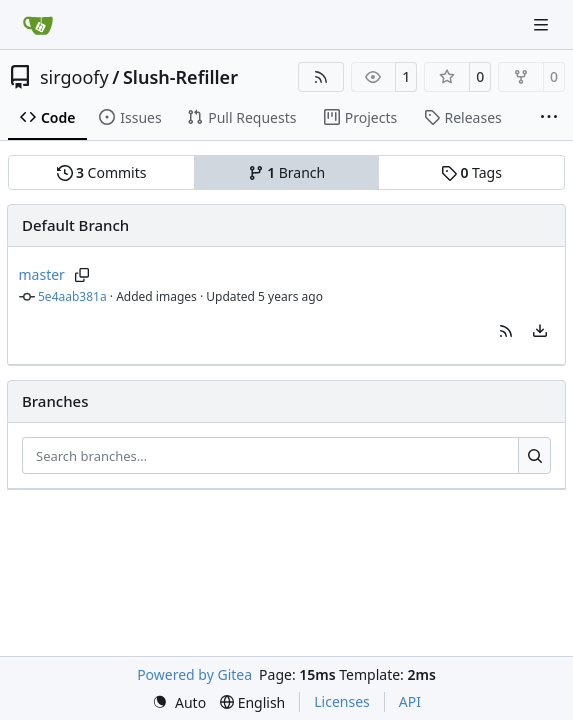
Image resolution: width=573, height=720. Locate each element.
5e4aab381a (72, 296)
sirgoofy (74, 77)
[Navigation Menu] (543, 24)
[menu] (540, 331)
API (410, 701)
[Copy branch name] (82, 275)
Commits (102, 172)
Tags (471, 172)
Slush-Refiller (180, 77)
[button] (506, 331)
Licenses (342, 701)
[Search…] (534, 456)
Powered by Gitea (194, 674)
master (42, 274)
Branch (287, 172)
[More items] (549, 118)
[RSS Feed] (321, 77)
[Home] (38, 25)
